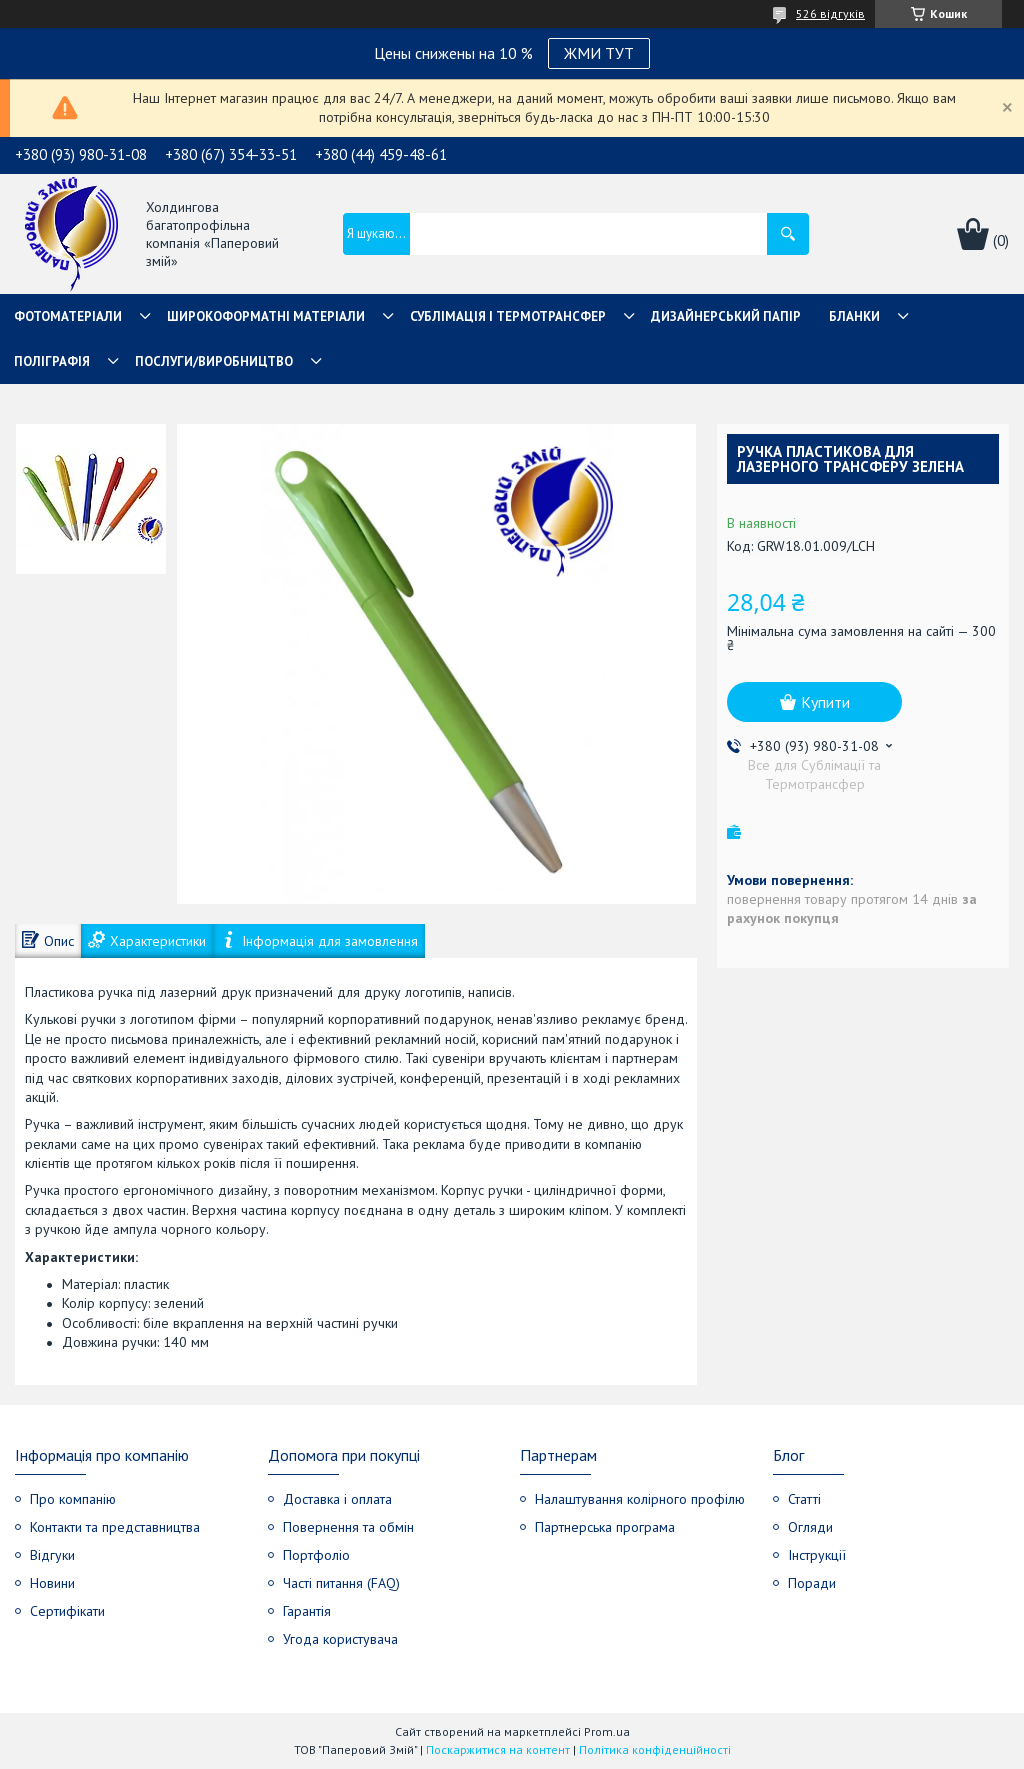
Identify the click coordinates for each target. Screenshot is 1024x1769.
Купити (825, 702)
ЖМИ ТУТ (599, 53)
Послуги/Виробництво (214, 361)
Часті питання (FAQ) (341, 1583)
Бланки (854, 316)
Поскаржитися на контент (498, 1749)
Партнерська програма (605, 1527)
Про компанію (73, 1499)
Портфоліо (316, 1555)
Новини (52, 1583)
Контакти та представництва (115, 1527)
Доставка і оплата (337, 1499)
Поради (812, 1583)
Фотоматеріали (68, 316)
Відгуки (52, 1555)
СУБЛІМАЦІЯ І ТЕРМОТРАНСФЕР (508, 316)
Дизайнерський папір (726, 316)
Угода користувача (340, 1639)
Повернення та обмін (348, 1527)
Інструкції (817, 1555)
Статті (804, 1499)
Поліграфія (52, 361)
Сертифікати (67, 1611)
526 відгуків (830, 13)
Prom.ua (607, 1731)
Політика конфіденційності (655, 1749)
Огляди (810, 1527)
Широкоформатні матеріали (266, 316)
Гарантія (307, 1611)
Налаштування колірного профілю (640, 1499)
